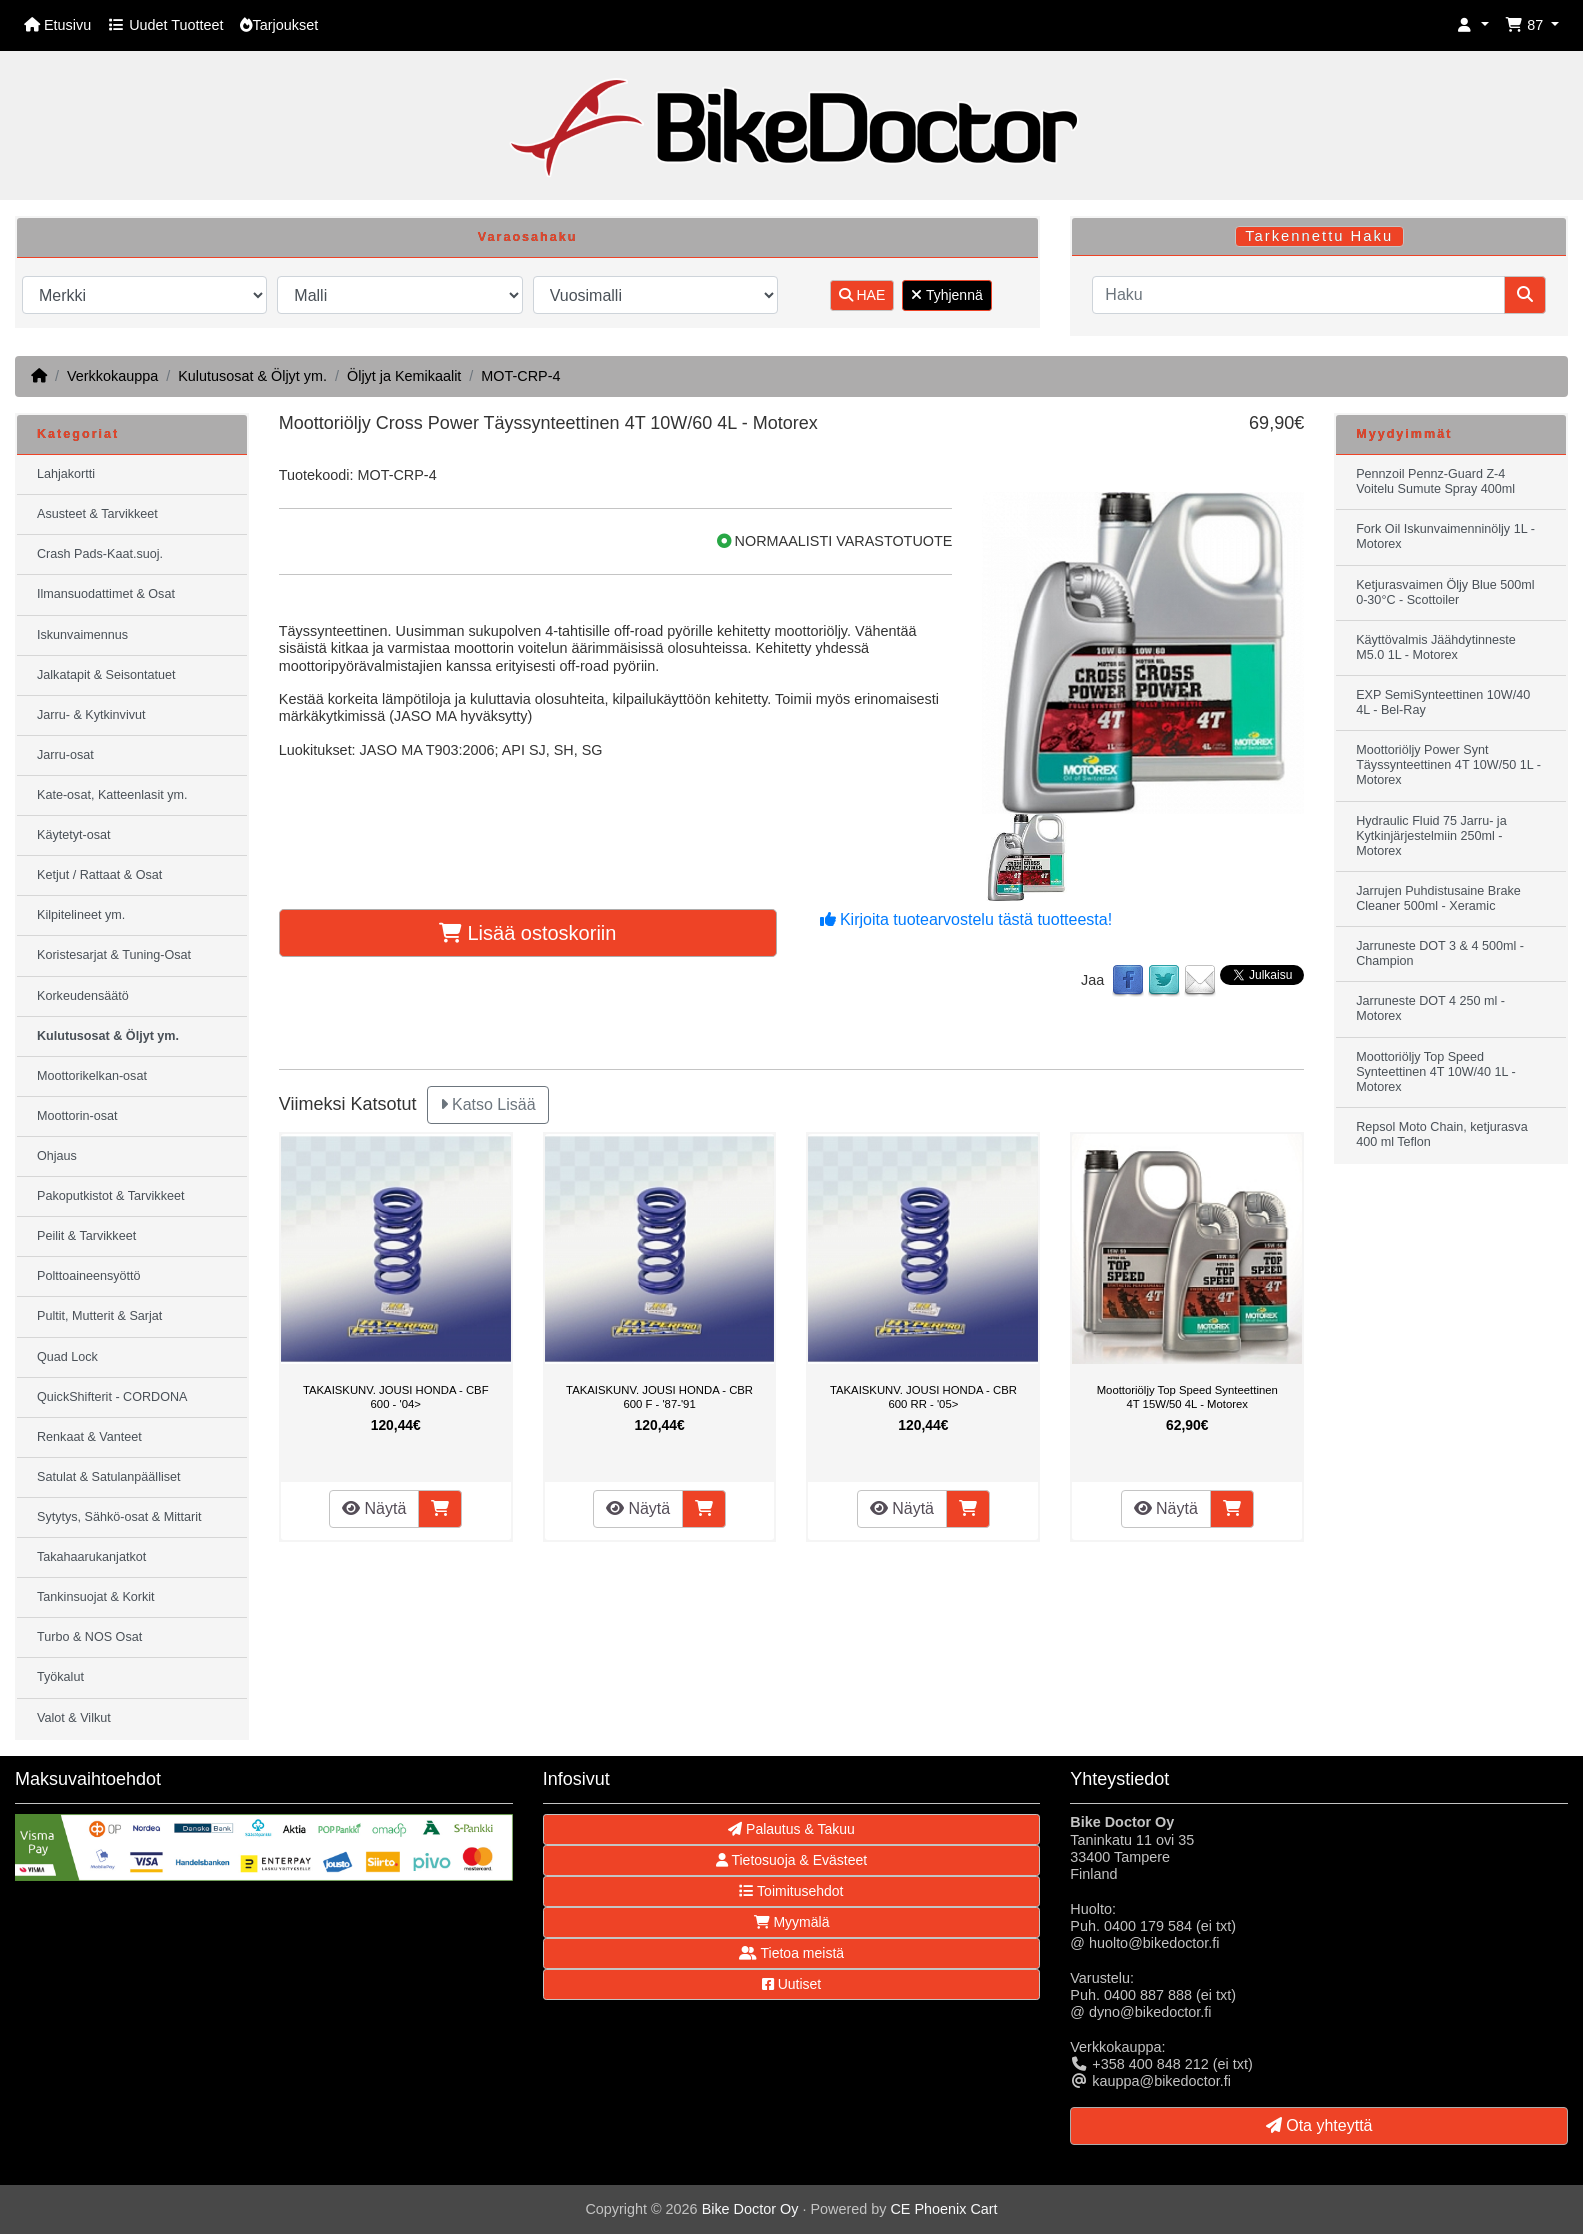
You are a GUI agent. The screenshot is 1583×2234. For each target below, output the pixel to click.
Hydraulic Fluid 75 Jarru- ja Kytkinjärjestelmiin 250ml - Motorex (1431, 836)
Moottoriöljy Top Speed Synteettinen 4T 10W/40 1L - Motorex (1436, 1072)
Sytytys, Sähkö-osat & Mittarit (119, 1517)
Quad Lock (67, 1357)
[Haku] (1298, 295)
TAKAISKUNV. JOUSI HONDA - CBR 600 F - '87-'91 (659, 1397)
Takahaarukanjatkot (91, 1557)
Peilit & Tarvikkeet (86, 1236)
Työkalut (60, 1677)
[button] (1473, 25)
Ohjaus (57, 1156)
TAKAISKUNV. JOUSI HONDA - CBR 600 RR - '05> (923, 1397)
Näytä (374, 1508)
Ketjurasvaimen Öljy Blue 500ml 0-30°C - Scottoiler (1445, 592)
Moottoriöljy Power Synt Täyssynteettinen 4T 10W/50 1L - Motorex (1448, 765)
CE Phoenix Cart (943, 2209)
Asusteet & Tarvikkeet (97, 514)
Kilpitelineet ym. (81, 915)
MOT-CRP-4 (520, 376)
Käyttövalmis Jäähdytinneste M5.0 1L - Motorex (1436, 647)
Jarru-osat (65, 755)
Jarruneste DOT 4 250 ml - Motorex (1430, 1008)
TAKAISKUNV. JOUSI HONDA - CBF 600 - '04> (396, 1397)
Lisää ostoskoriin (528, 933)
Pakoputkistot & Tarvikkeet (110, 1196)
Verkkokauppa (112, 376)
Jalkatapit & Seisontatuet (106, 675)
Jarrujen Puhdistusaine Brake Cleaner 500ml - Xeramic (1438, 898)
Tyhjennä (946, 295)
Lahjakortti (66, 474)
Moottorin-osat (77, 1116)
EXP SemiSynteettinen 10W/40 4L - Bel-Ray (1443, 702)
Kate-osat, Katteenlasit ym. (112, 795)
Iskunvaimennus (82, 635)
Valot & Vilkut (74, 1718)
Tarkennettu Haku (1319, 236)
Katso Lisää (488, 1104)
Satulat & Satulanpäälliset (109, 1477)
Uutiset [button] (791, 1984)
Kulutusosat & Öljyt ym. (252, 376)
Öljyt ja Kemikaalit (404, 376)
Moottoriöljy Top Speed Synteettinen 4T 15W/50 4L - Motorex (1187, 1397)
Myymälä (792, 1922)
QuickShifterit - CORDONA (112, 1397)
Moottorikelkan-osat (92, 1076)
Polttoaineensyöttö (89, 1276)
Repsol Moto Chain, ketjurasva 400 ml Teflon (1442, 1134)
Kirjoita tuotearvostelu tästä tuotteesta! (966, 919)
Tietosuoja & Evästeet (791, 1860)
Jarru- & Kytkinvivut (91, 715)
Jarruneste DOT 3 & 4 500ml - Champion (1440, 953)
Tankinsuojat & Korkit (96, 1597)
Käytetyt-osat (74, 835)
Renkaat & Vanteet (89, 1437)
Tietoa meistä (791, 1953)
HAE (862, 295)
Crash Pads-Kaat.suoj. (100, 554)
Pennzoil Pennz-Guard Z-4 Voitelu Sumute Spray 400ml (1435, 481)
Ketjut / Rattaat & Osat (99, 875)
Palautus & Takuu (791, 1829)
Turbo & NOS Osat (89, 1637)
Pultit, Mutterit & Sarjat (99, 1316)
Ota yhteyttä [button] (1319, 2125)
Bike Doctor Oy (750, 2209)
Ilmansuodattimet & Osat (106, 594)
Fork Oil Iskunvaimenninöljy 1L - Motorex (1445, 536)
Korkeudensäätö (83, 996)
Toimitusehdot (791, 1891)
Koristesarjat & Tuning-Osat (114, 955)
